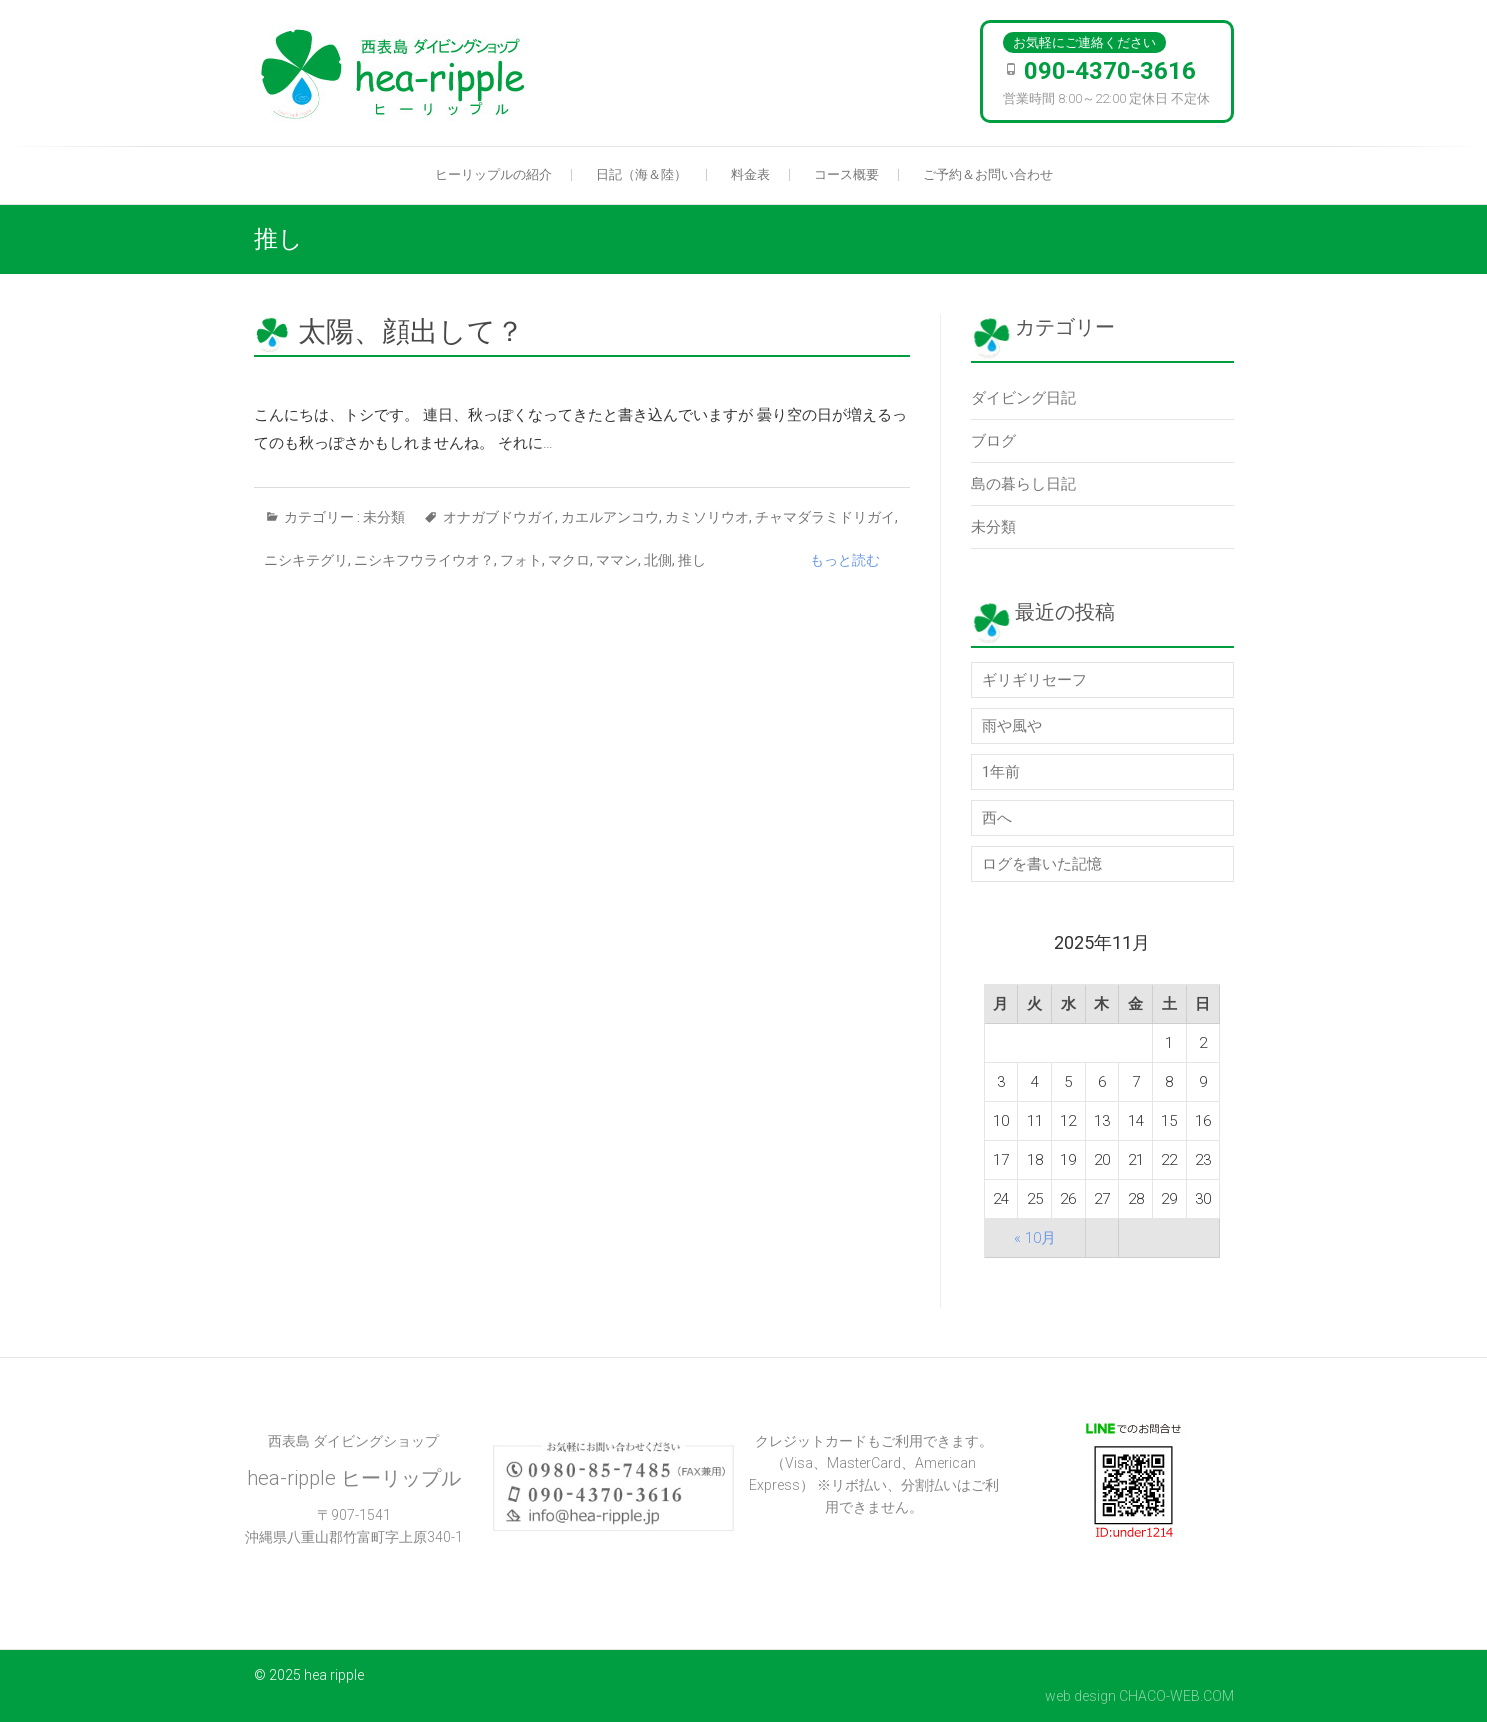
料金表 (750, 174)
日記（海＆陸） (641, 174)
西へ (997, 818)
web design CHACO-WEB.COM (1139, 1696)
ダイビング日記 (1023, 398)
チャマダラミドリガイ (825, 517)
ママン (617, 560)
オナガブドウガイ (499, 517)
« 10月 (1035, 1238)
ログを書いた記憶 (1042, 864)
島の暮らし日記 (1023, 484)
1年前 (1001, 772)
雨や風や (1012, 726)
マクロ (569, 560)
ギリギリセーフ (1034, 680)
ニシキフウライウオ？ (424, 560)
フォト (521, 560)
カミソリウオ (707, 517)
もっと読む (845, 560)
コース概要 (846, 174)
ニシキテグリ (306, 560)
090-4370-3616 (1110, 71)
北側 (658, 560)
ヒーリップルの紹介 (493, 174)
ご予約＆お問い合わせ (988, 174)
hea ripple (334, 1675)
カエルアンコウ (610, 517)
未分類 (384, 517)
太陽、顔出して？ (411, 331)
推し (692, 560)
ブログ (993, 441)
